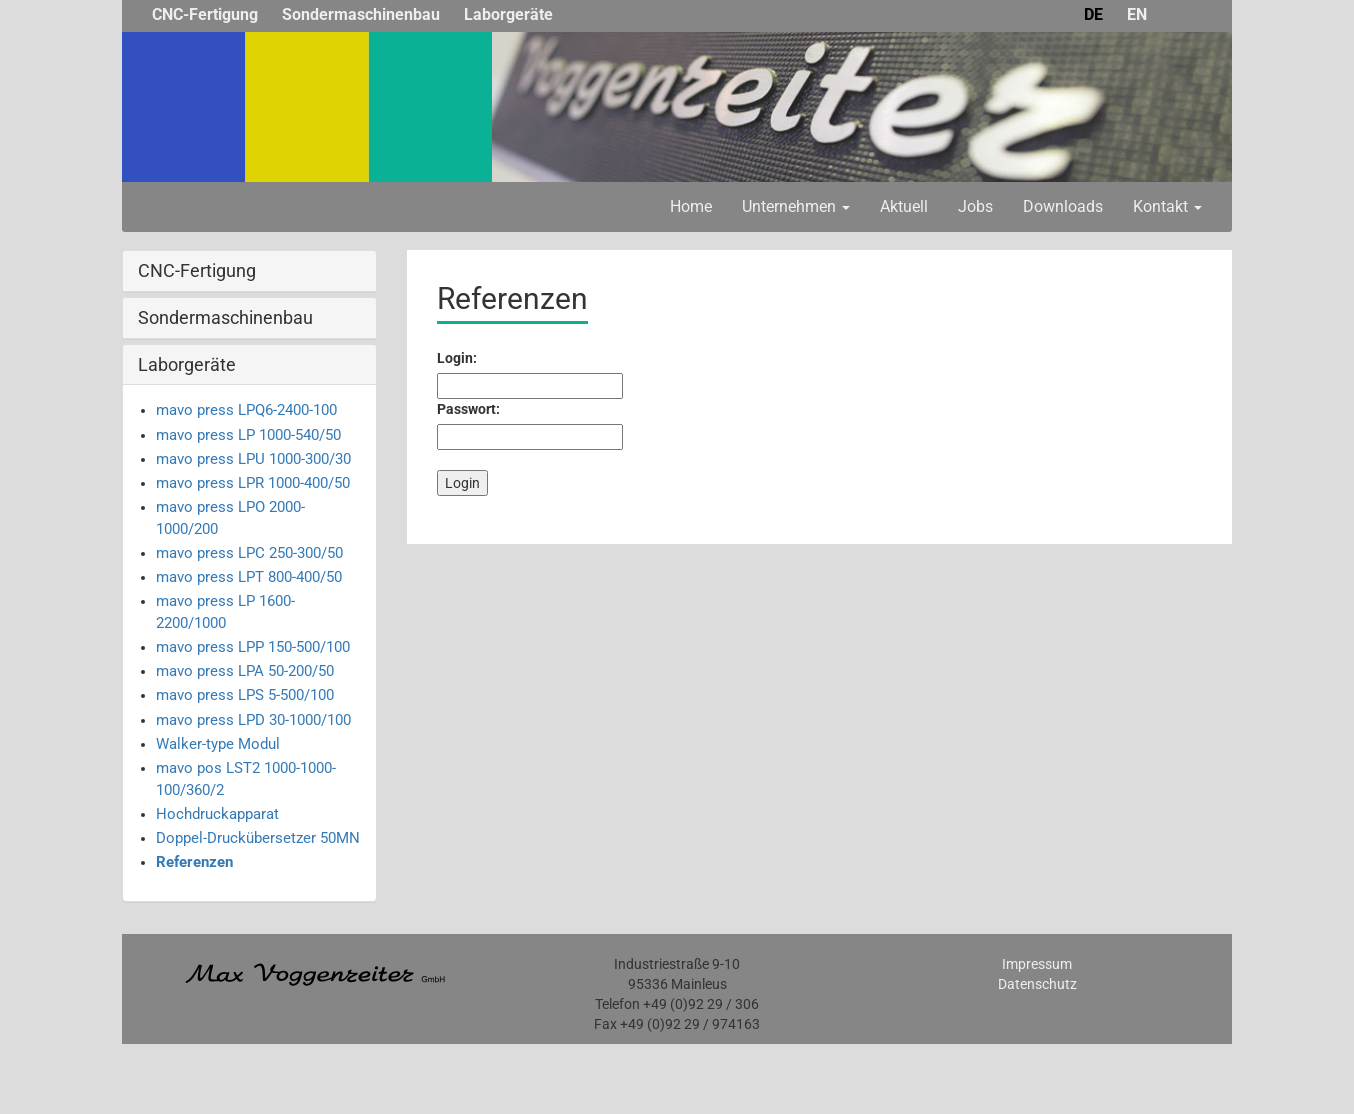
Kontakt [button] (1167, 206)
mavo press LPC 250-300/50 (249, 553)
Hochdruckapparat (217, 814)
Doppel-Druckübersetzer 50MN (258, 838)
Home (691, 206)
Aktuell (904, 206)
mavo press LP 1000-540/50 (248, 435)
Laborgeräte (508, 14)
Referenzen (194, 862)
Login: (457, 358)
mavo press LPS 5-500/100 (245, 695)
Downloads (1063, 206)
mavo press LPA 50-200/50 (245, 671)
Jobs (975, 206)
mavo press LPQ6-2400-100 (246, 410)
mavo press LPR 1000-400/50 (253, 483)
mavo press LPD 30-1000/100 (253, 720)
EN (1137, 14)
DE (1093, 14)
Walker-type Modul (218, 744)
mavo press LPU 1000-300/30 (253, 459)
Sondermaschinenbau (361, 14)
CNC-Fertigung (205, 14)
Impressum (1037, 964)
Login (462, 483)
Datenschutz (1037, 984)
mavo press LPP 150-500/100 (253, 647)
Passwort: (468, 409)
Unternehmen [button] (796, 206)
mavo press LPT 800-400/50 (249, 577)
